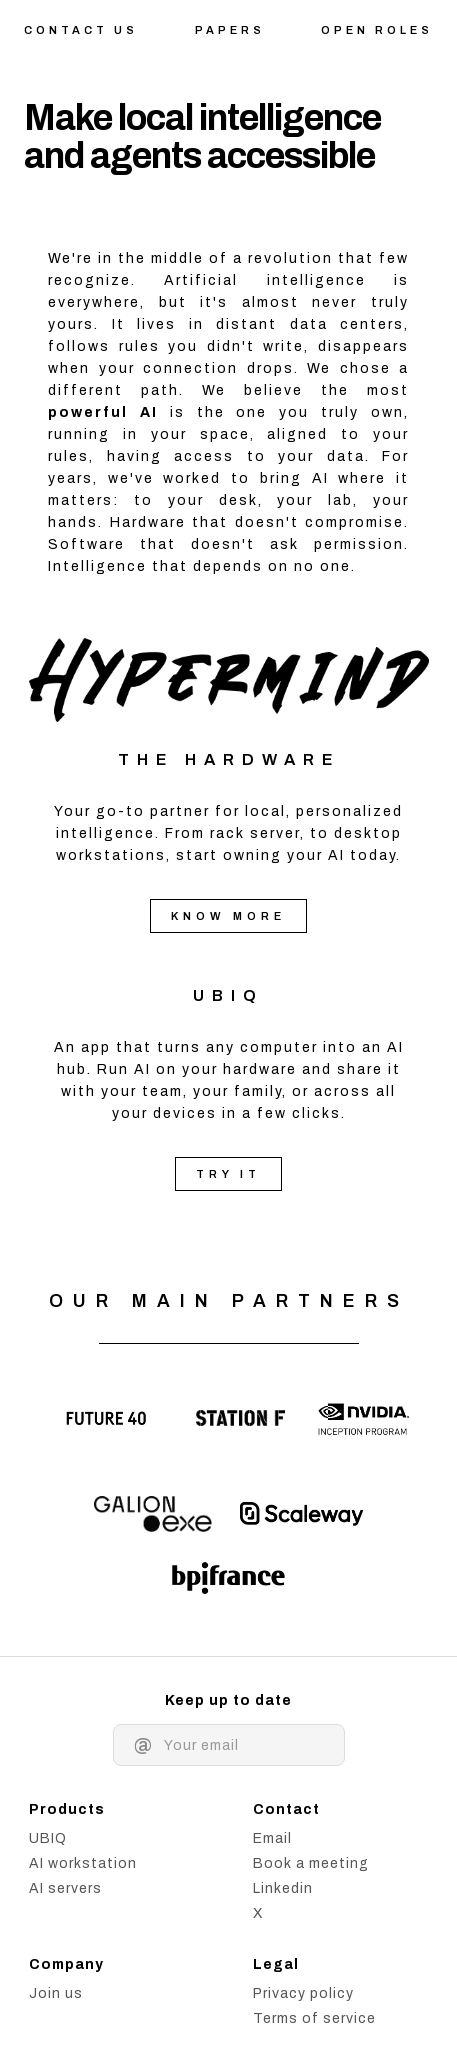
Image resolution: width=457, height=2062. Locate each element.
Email (272, 1838)
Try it (228, 1174)
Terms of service (314, 2018)
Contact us (81, 30)
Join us (56, 1993)
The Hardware (229, 759)
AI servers (65, 1888)
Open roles (377, 30)
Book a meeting (311, 1863)
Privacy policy (303, 1993)
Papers (230, 30)
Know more (228, 916)
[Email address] (244, 1745)
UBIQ (228, 995)
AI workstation (83, 1863)
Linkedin (283, 1888)
